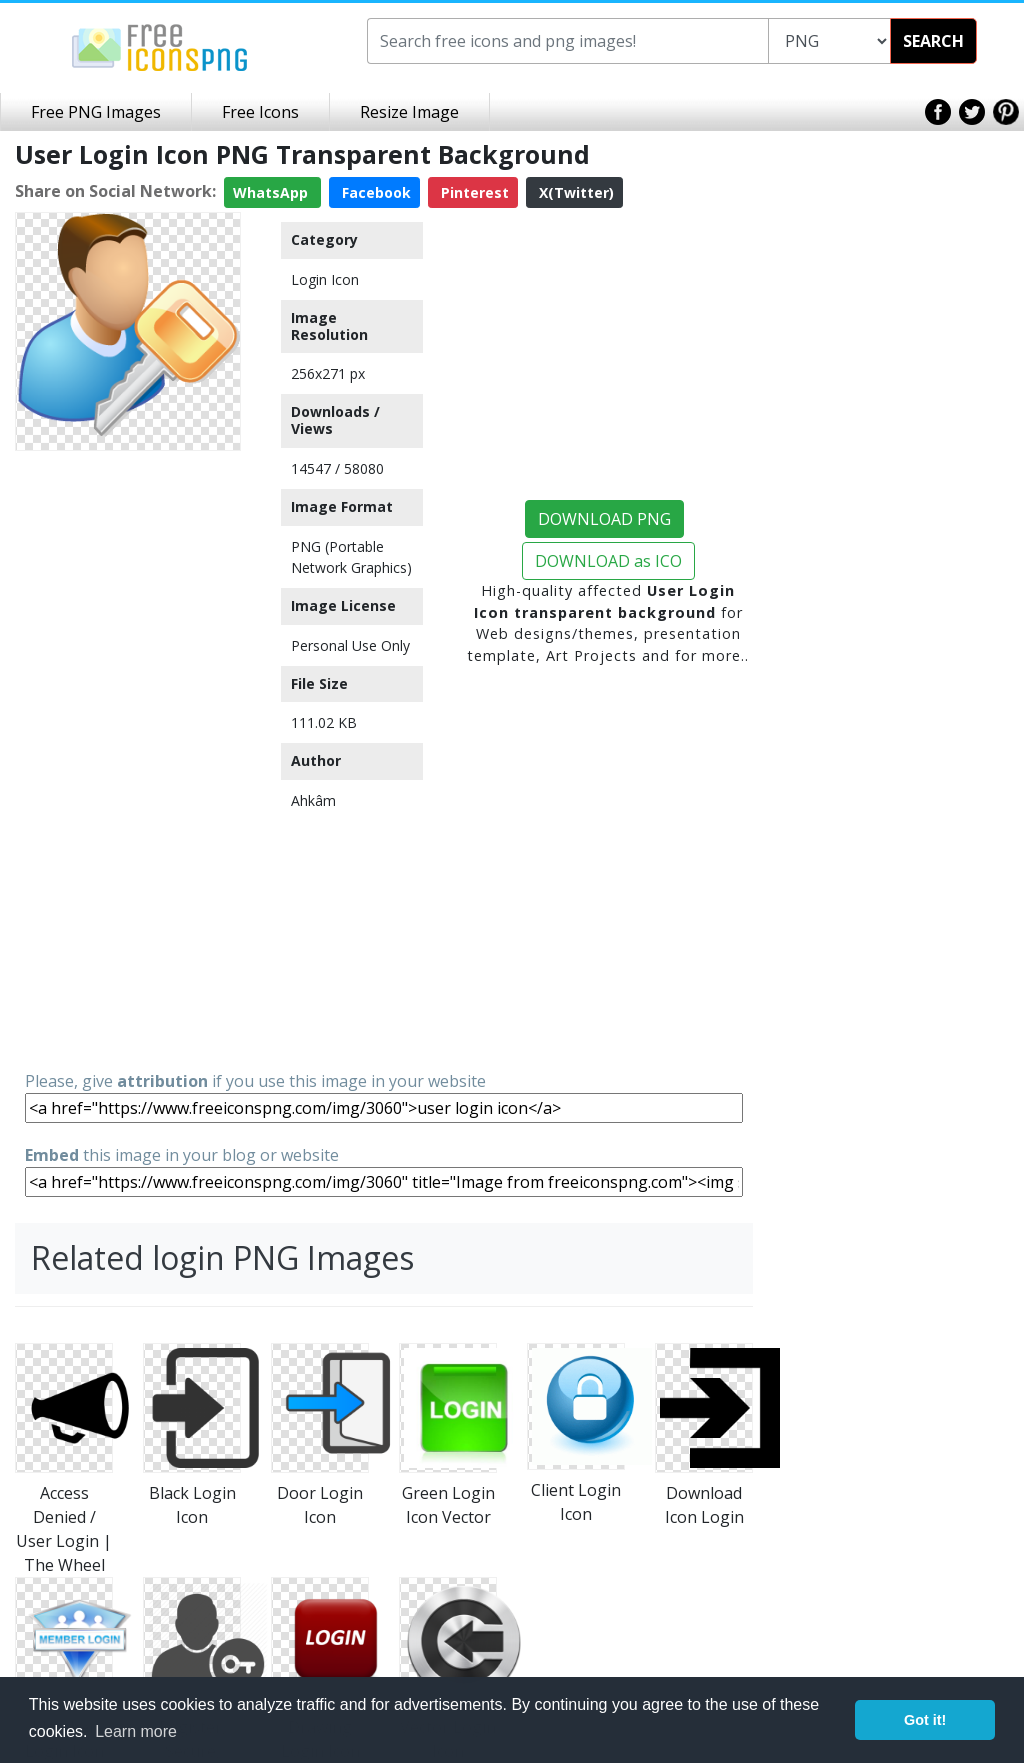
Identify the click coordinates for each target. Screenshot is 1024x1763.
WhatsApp (272, 192)
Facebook (374, 192)
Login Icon (325, 279)
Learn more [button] (136, 1731)
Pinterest (473, 192)
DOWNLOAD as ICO (608, 561)
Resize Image (409, 112)
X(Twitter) (574, 192)
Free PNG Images (96, 112)
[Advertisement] (128, 759)
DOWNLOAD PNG (604, 519)
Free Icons (260, 112)
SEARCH (933, 41)
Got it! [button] (925, 1720)
